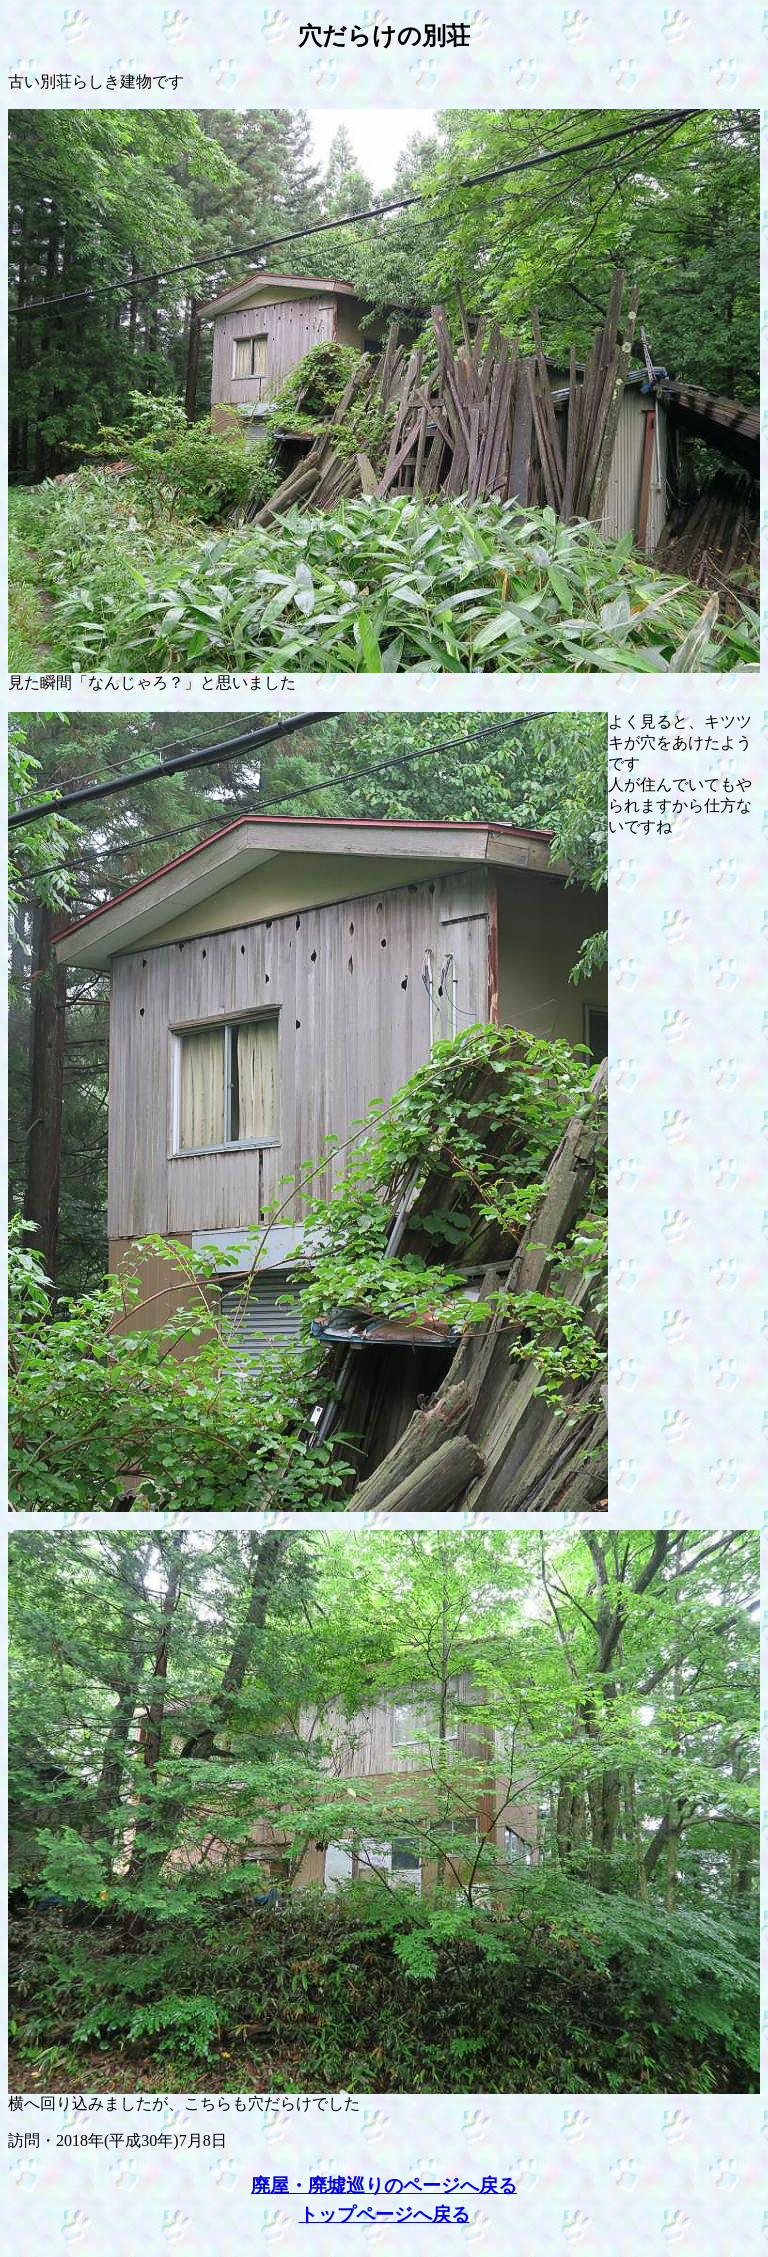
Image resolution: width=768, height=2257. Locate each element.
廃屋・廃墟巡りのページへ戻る (384, 2185)
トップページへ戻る (384, 2214)
